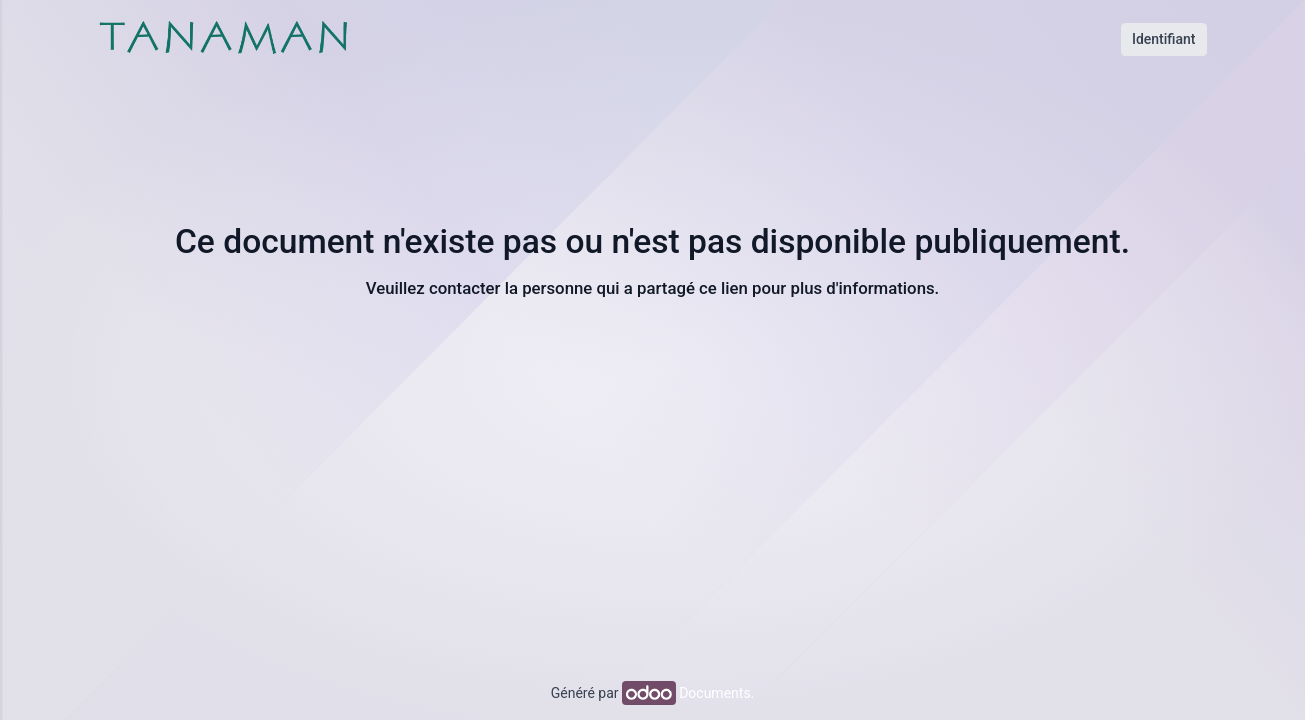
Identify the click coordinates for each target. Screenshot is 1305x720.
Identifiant (1164, 39)
